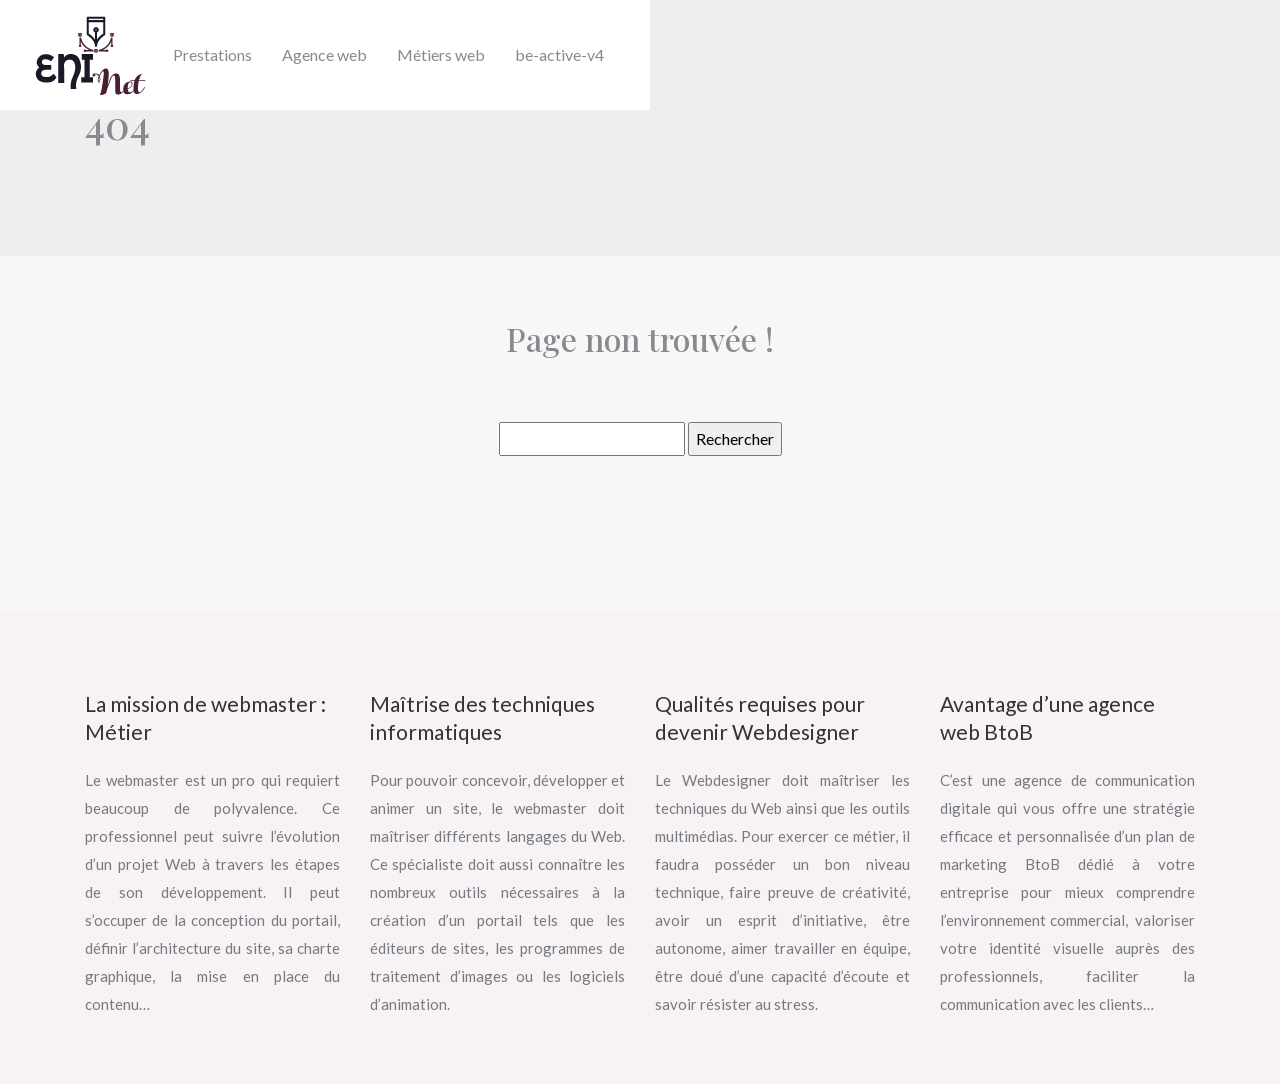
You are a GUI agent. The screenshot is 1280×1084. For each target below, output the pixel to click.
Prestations (212, 54)
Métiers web (441, 54)
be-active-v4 (559, 54)
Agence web (324, 54)
